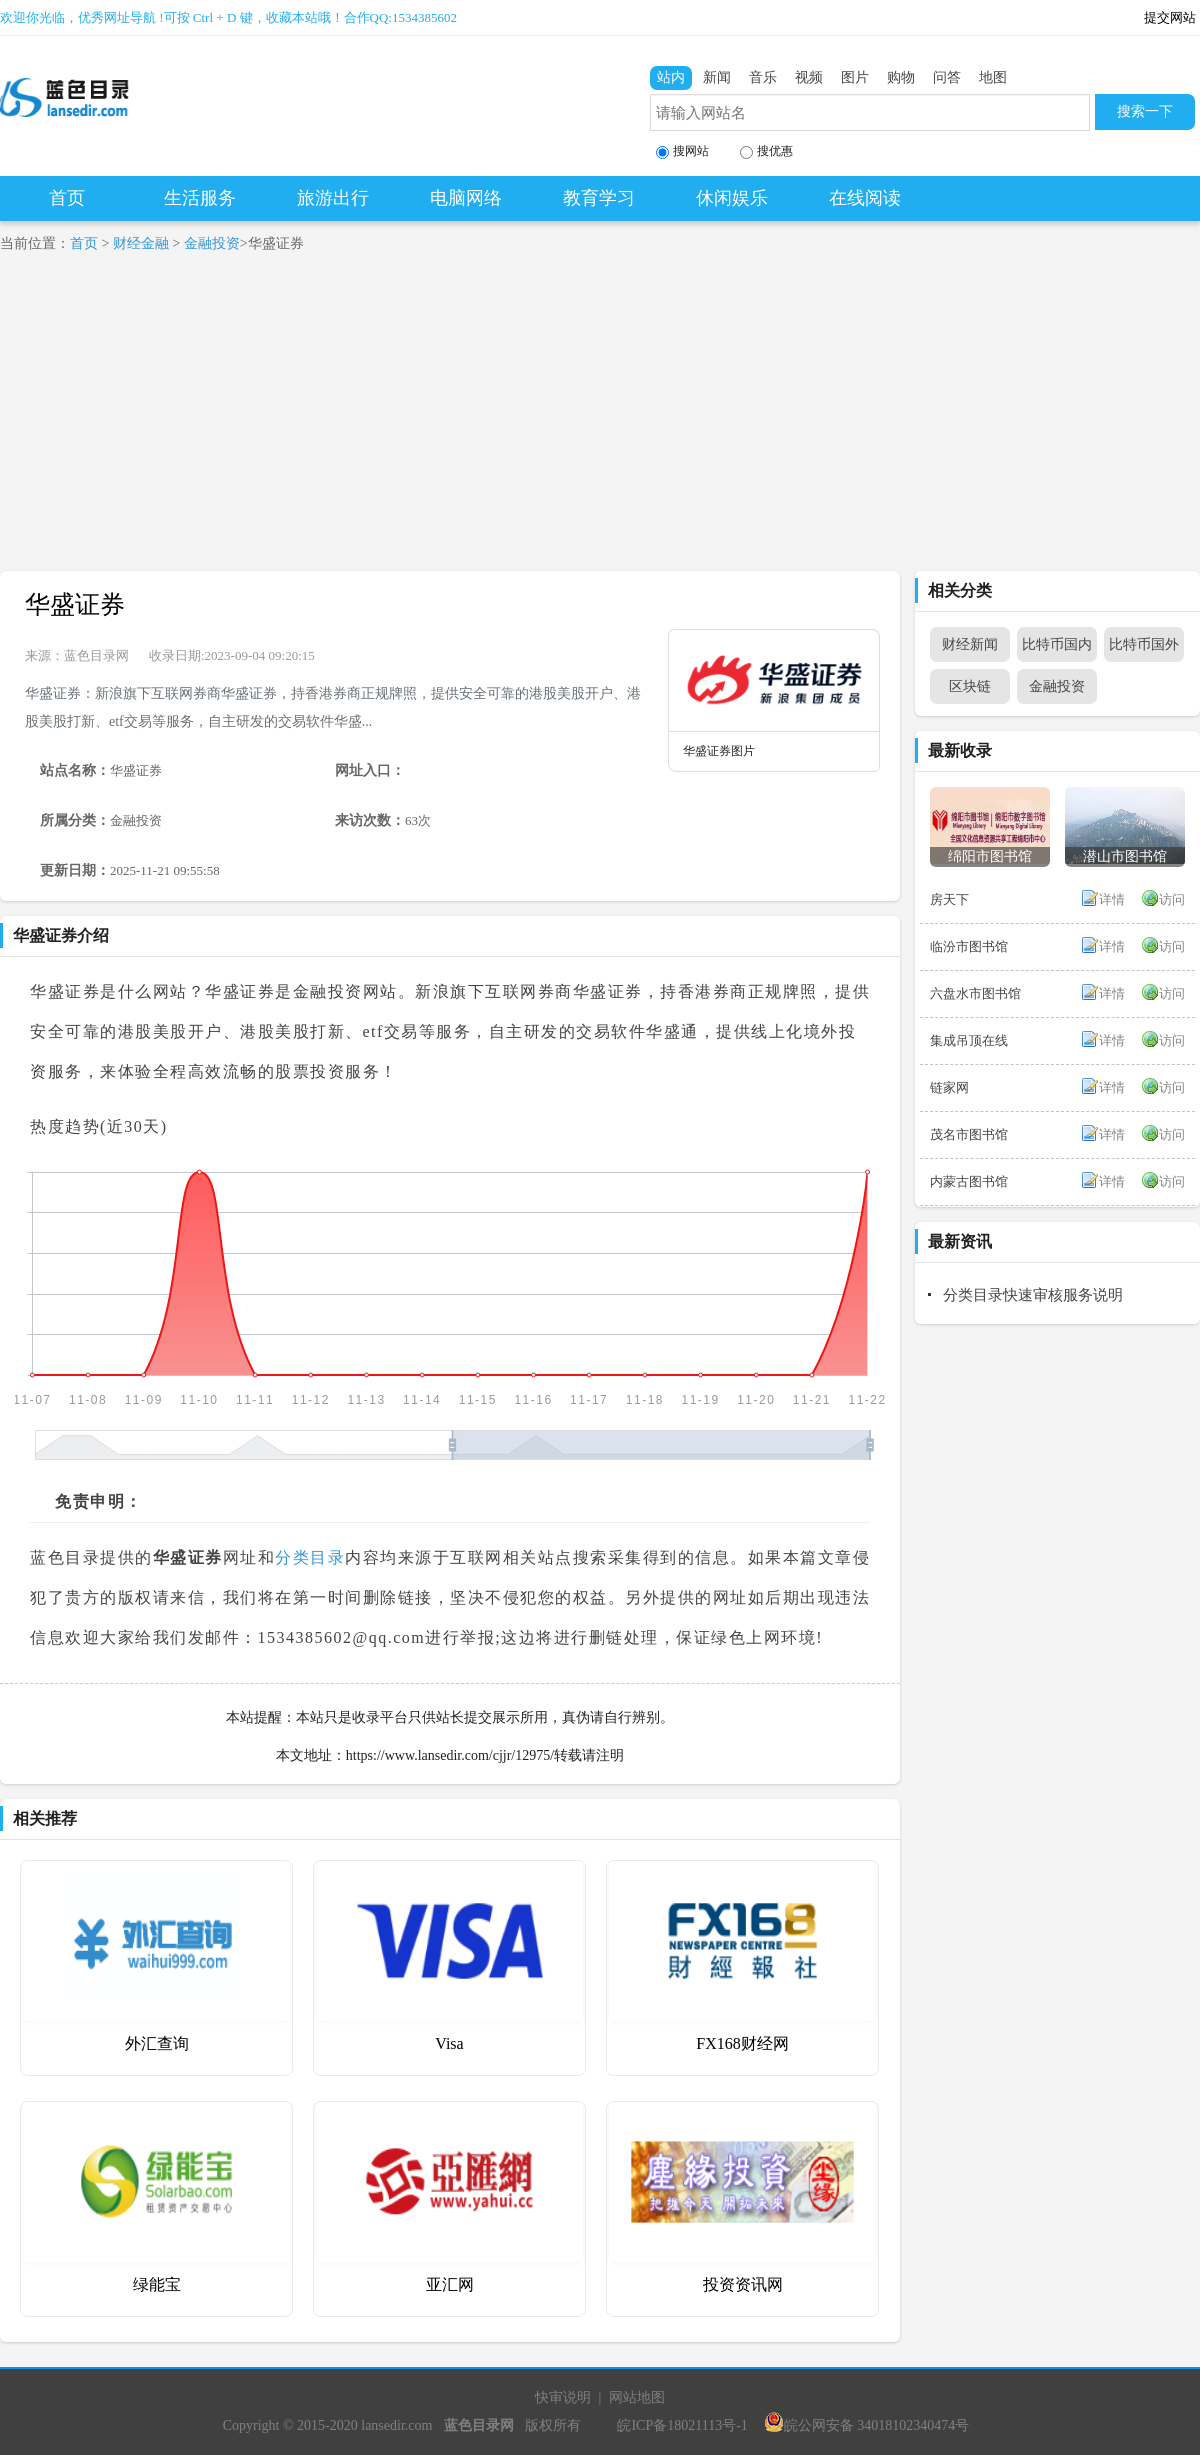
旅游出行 (333, 198)
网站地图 (637, 2397)
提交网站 (1170, 17)
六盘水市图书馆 (975, 993)
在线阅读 (865, 198)
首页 (67, 198)
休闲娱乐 (732, 198)
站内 (671, 77)
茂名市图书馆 (969, 1134)
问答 (947, 77)
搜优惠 (766, 151)
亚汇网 (450, 2284)
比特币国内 (1057, 644)
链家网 (949, 1087)
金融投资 (212, 243)
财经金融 (141, 243)
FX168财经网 (742, 2043)
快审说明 (563, 2397)
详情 (1112, 899)
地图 (993, 77)
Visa (449, 2043)
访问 (1172, 899)
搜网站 (682, 151)
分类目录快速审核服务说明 (1033, 1295)
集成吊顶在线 (969, 1040)
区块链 (970, 686)
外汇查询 (157, 2043)
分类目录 (310, 1557)
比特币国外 (1144, 644)
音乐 (763, 77)
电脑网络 (466, 198)
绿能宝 (157, 2284)
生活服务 (200, 198)
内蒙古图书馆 (969, 1181)
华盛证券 (75, 604)
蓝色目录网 (96, 655)
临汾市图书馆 (969, 946)
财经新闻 (970, 644)
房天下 (949, 899)
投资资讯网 (743, 2284)
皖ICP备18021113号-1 (682, 2425)
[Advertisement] (600, 421)
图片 (855, 77)
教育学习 (599, 198)
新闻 (717, 77)
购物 (901, 77)
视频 (809, 77)
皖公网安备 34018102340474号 (867, 2425)
